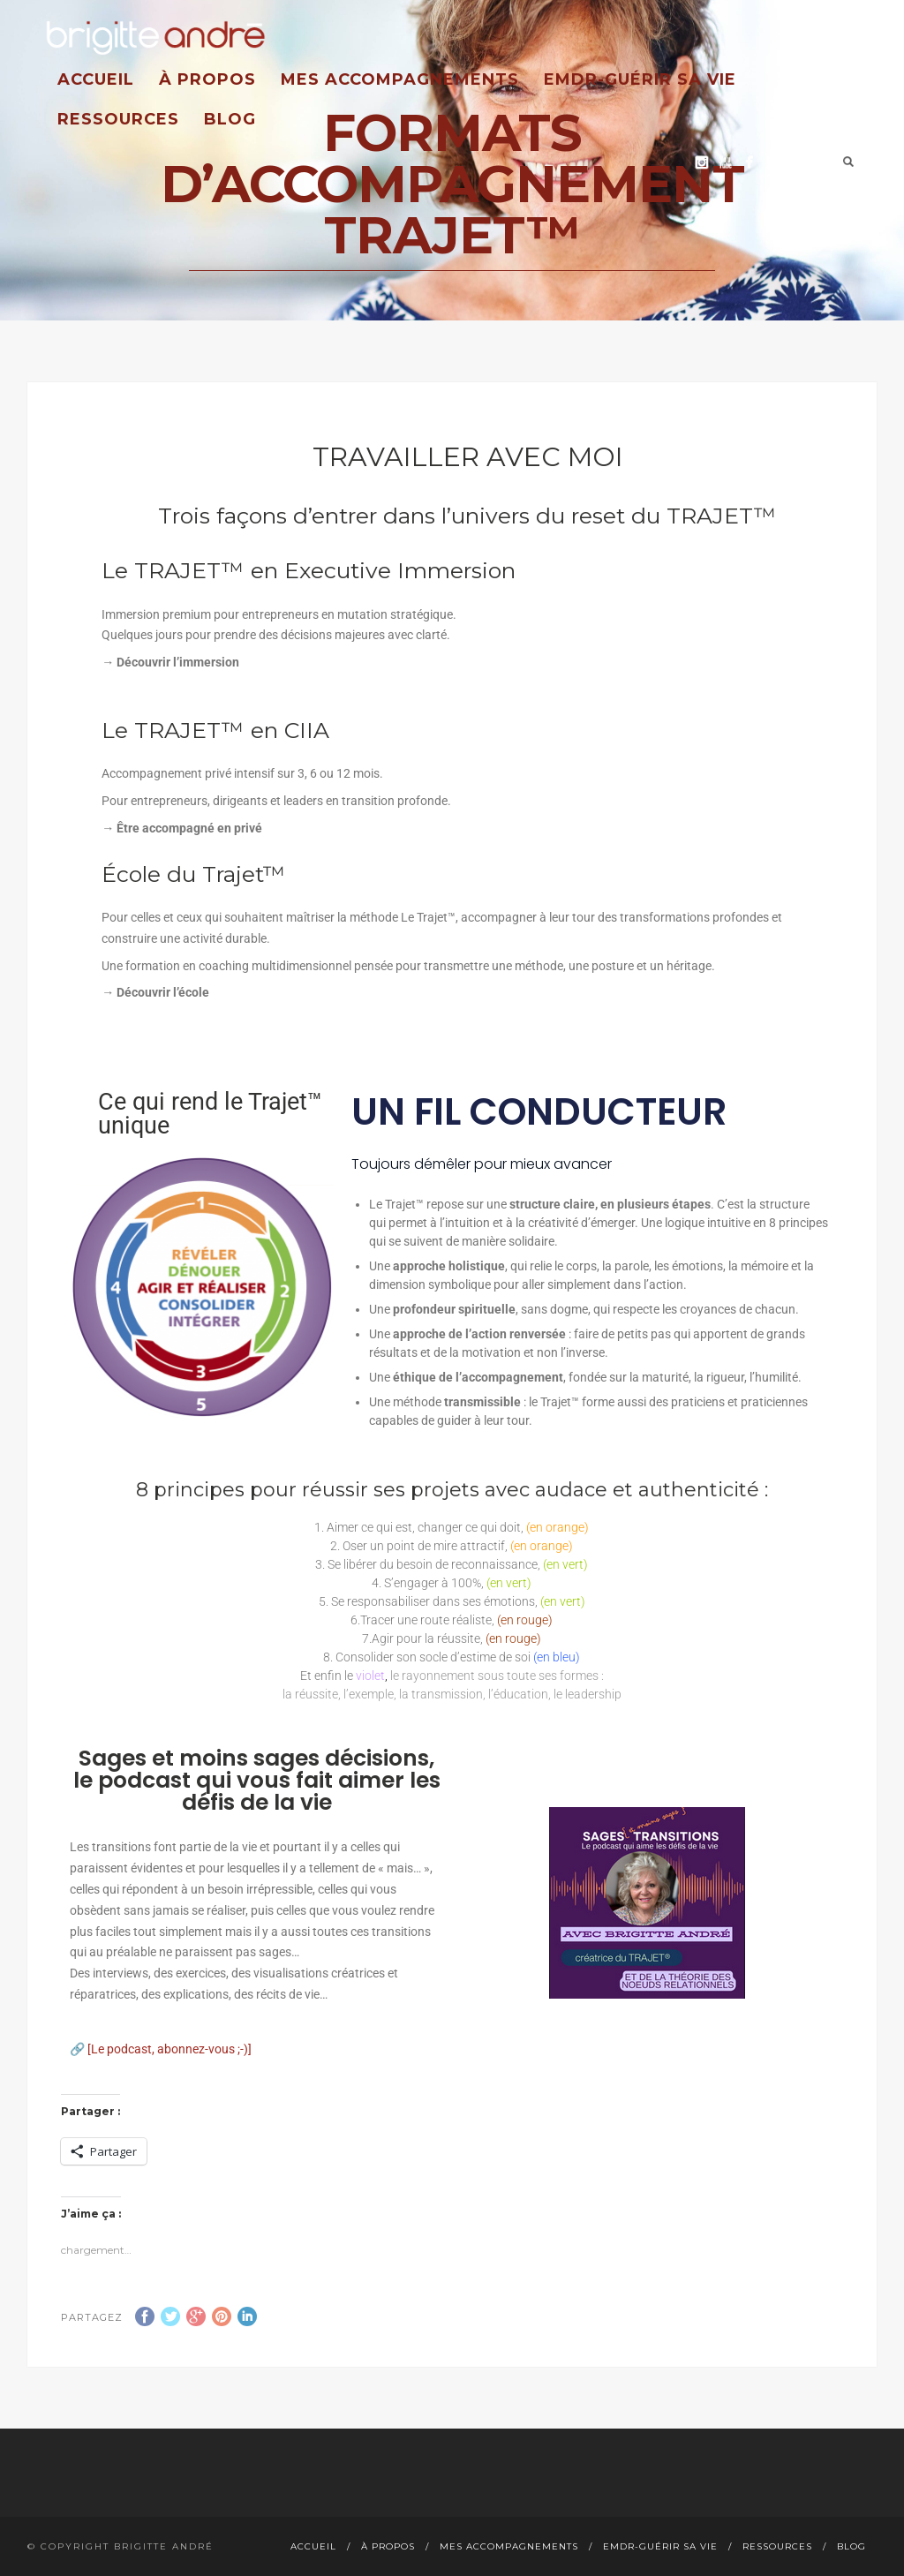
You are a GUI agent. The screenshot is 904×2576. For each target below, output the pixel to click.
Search (848, 161)
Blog (230, 119)
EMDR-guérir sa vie (640, 79)
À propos (207, 79)
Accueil (95, 79)
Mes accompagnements (400, 79)
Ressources (118, 119)
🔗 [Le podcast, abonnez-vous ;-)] (161, 2049)
